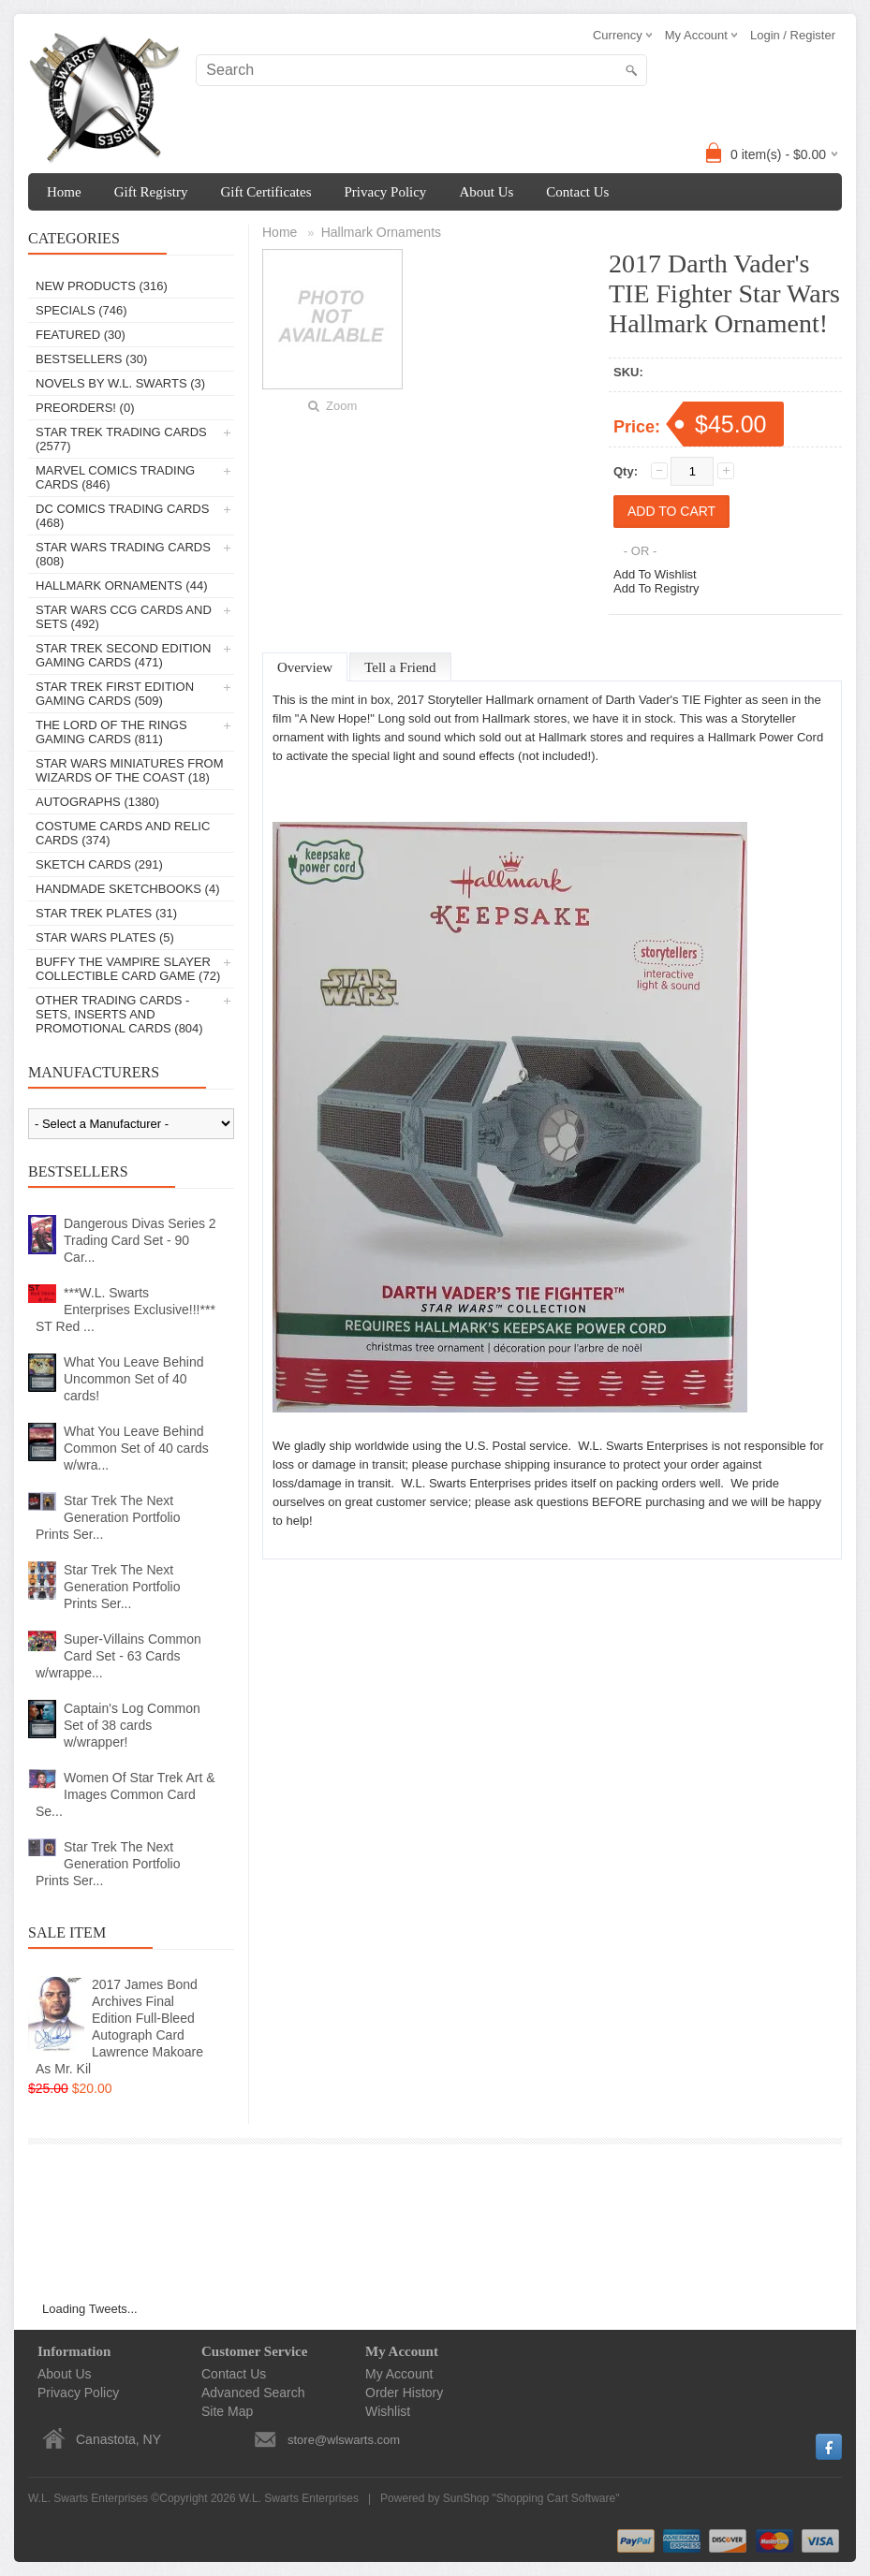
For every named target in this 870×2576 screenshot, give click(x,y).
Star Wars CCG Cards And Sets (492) (124, 617)
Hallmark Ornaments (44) (121, 585)
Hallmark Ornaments (381, 232)
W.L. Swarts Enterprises (299, 2498)
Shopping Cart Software (555, 2498)
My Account (399, 2373)
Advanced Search (253, 2392)
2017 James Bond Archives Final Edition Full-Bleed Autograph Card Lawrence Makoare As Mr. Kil (119, 2026)
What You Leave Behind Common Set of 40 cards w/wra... (136, 1448)
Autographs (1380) (97, 802)
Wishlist (387, 2411)
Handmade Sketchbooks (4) (127, 889)
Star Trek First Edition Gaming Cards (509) (115, 694)
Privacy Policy (385, 191)
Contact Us (577, 191)
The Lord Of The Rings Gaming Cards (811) (111, 732)
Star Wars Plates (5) (105, 937)
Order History (404, 2392)
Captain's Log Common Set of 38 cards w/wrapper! (132, 1725)
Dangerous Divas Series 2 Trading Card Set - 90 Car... (140, 1240)
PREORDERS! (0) (85, 408)
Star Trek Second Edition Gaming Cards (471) (123, 655)
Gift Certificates (265, 191)
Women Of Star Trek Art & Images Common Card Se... (125, 1794)
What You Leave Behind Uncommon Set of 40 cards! (133, 1378)
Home (64, 191)
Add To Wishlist (655, 574)
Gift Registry (151, 191)
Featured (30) (80, 335)
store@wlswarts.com (344, 2440)
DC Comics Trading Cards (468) (122, 516)
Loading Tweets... (90, 2309)
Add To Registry (656, 588)
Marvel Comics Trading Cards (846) (115, 477)
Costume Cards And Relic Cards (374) (123, 833)
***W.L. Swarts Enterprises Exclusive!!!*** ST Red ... (125, 1309)
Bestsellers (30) (91, 359)
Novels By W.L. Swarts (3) (120, 383)
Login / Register (792, 35)
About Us (486, 191)
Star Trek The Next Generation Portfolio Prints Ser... (108, 1517)
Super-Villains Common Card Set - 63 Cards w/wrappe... (118, 1656)
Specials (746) (81, 310)
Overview (304, 667)
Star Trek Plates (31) (106, 913)
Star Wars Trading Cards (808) (123, 554)
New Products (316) (102, 286)
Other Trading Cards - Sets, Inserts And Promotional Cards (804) (119, 1014)
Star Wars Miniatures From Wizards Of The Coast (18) (130, 770)
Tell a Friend (399, 667)
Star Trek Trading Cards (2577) (121, 439)
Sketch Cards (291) (99, 864)
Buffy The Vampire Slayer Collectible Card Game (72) (128, 969)
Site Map (227, 2411)
